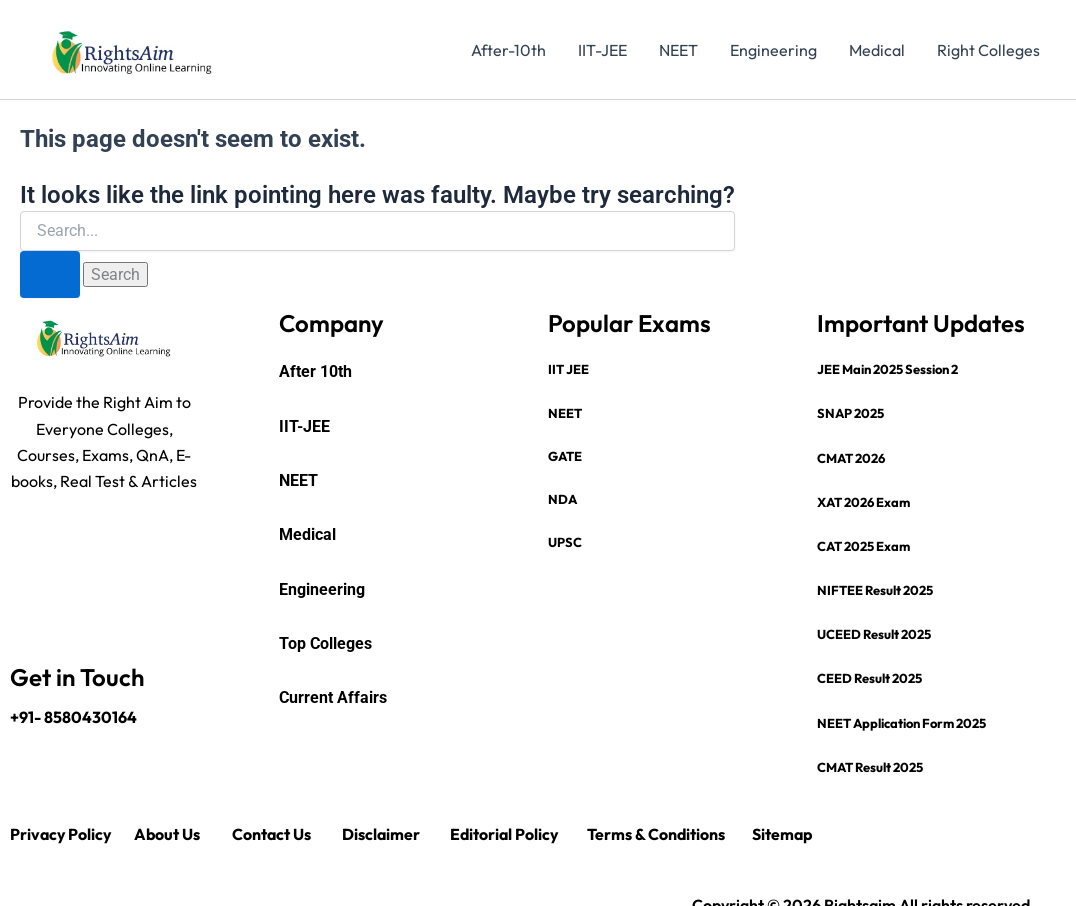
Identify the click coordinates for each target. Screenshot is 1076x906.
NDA (562, 499)
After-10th (508, 50)
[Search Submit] (50, 274)
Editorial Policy (505, 834)
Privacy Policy (62, 834)
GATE (565, 456)
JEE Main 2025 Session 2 (887, 369)
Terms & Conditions (656, 834)
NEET (678, 50)
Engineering (773, 50)
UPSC (565, 542)
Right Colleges (988, 50)
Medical (877, 50)
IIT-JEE (602, 50)
